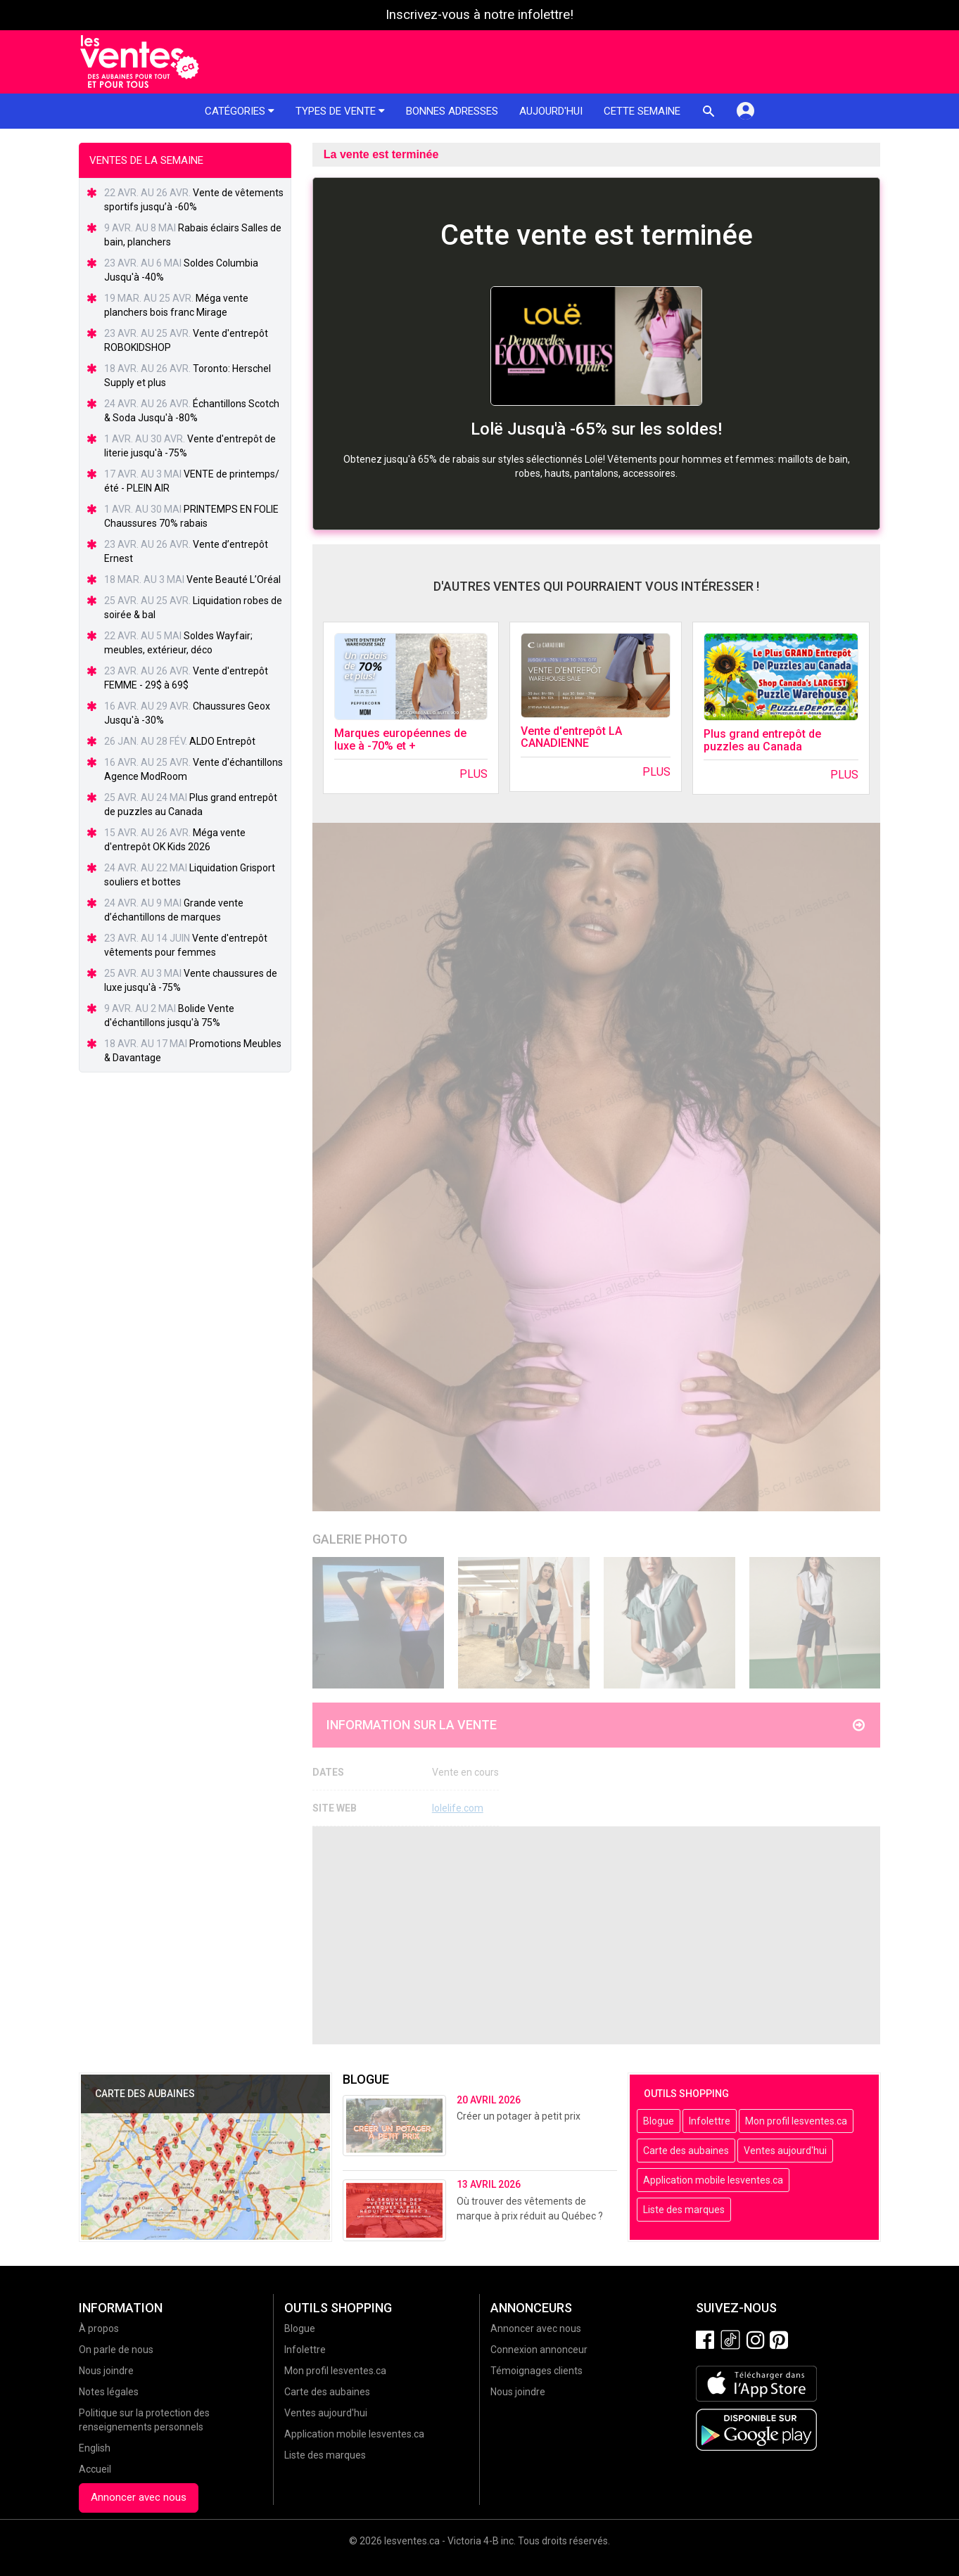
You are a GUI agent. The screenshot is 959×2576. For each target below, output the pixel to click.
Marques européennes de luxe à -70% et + (400, 739)
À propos (99, 2328)
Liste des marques (684, 2209)
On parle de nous (116, 2349)
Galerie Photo (359, 1539)
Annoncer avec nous (138, 2497)
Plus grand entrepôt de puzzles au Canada (762, 740)
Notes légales (109, 2391)
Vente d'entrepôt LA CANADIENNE (571, 737)
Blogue (658, 2121)
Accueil (95, 2469)
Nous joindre (106, 2370)
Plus (473, 774)
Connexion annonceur (539, 2349)
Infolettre (709, 2121)
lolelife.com (457, 1808)
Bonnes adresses (452, 111)
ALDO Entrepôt (222, 741)
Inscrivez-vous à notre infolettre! (479, 15)
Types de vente (340, 111)
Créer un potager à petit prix (518, 2116)
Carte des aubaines (686, 2150)
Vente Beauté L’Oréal (233, 579)
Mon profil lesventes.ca (796, 2121)
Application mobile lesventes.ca (713, 2180)
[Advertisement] (596, 1935)
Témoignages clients (536, 2370)
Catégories (239, 111)
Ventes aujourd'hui (785, 2150)
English (94, 2448)
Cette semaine (642, 111)
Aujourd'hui (551, 111)
